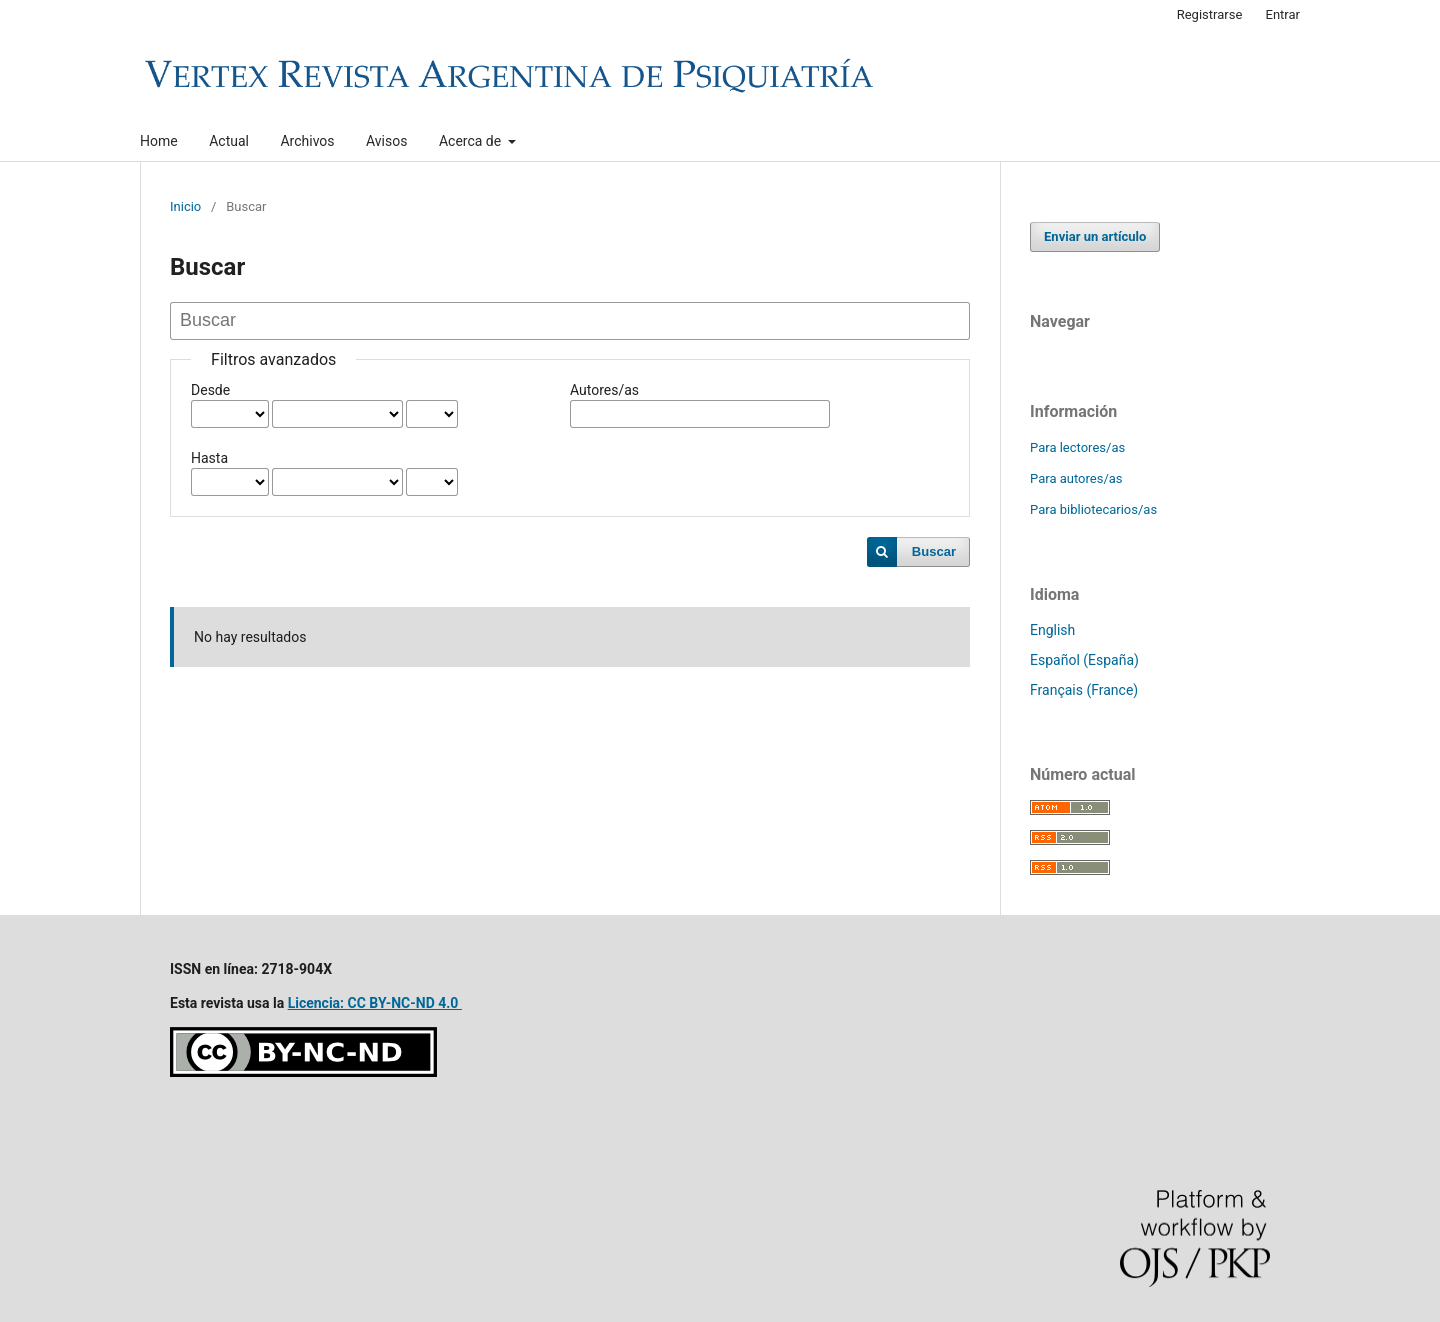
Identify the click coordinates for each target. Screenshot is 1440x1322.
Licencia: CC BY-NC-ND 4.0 (375, 1003)
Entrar (1283, 14)
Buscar (934, 551)
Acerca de (472, 141)
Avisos (386, 141)
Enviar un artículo (1095, 236)
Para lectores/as (1077, 447)
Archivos (307, 141)
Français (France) (1084, 690)
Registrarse (1210, 14)
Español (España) (1084, 660)
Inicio (185, 206)
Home (159, 141)
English (1052, 630)
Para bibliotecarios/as (1093, 509)
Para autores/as (1076, 478)
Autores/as (604, 390)
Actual (229, 141)
